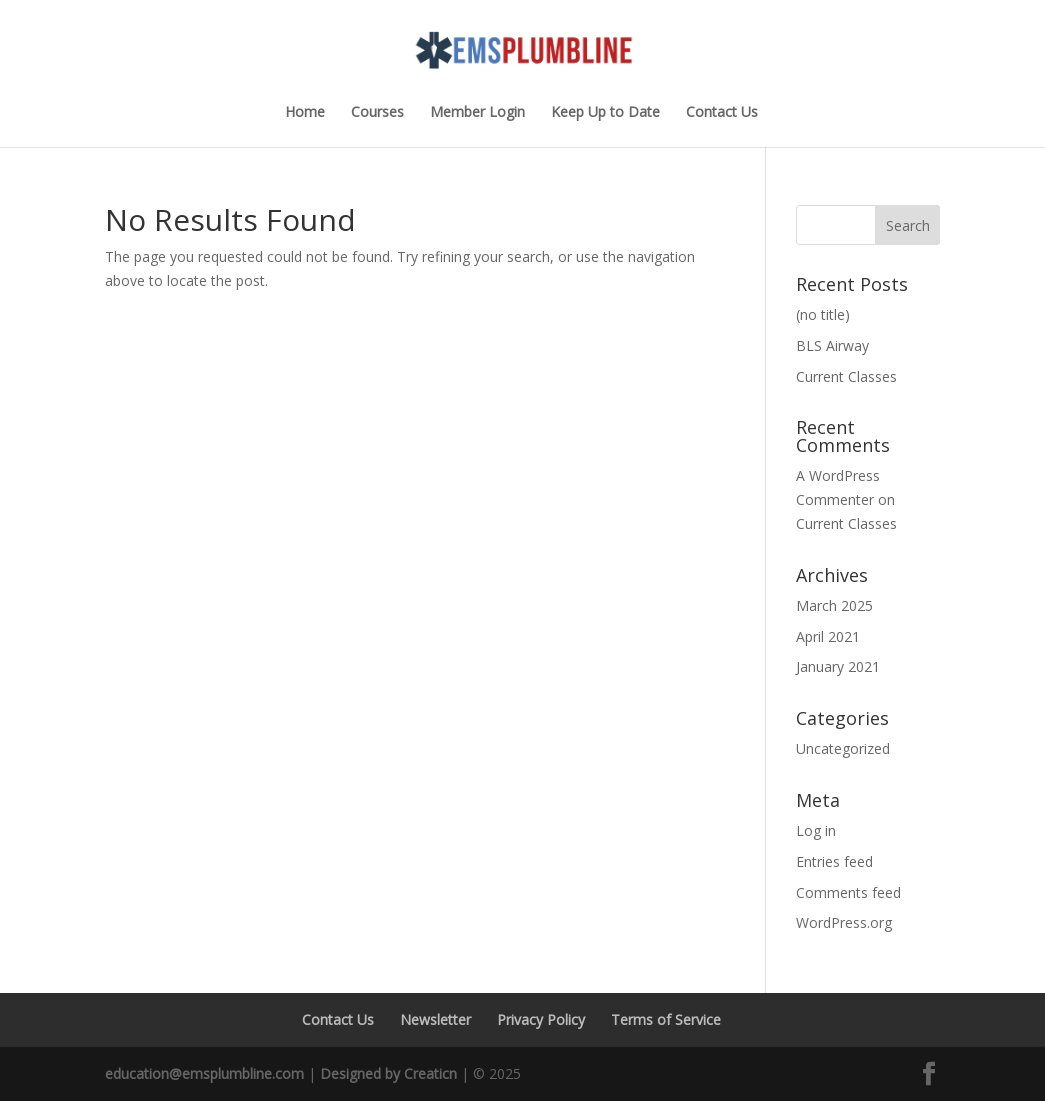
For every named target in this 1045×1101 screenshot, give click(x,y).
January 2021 (838, 666)
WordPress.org (844, 922)
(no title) (823, 314)
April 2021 (828, 636)
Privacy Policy (541, 1019)
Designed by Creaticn (388, 1073)
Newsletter (435, 1019)
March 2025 (834, 605)
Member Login (477, 113)
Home (305, 113)
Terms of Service (666, 1019)
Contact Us (722, 113)
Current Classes (846, 376)
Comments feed (848, 892)
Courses (377, 113)
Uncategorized (843, 748)
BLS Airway (832, 345)
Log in (816, 830)
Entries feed (834, 861)
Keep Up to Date (605, 113)
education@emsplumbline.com (204, 1073)
